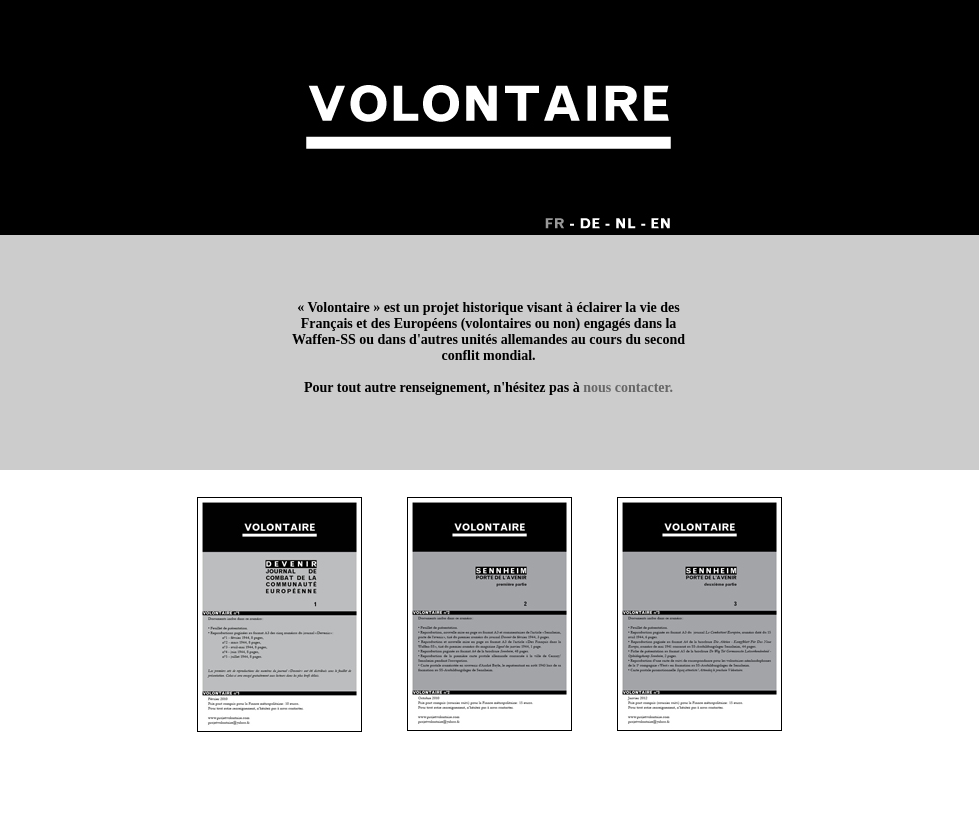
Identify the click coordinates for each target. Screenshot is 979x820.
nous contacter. (628, 387)
